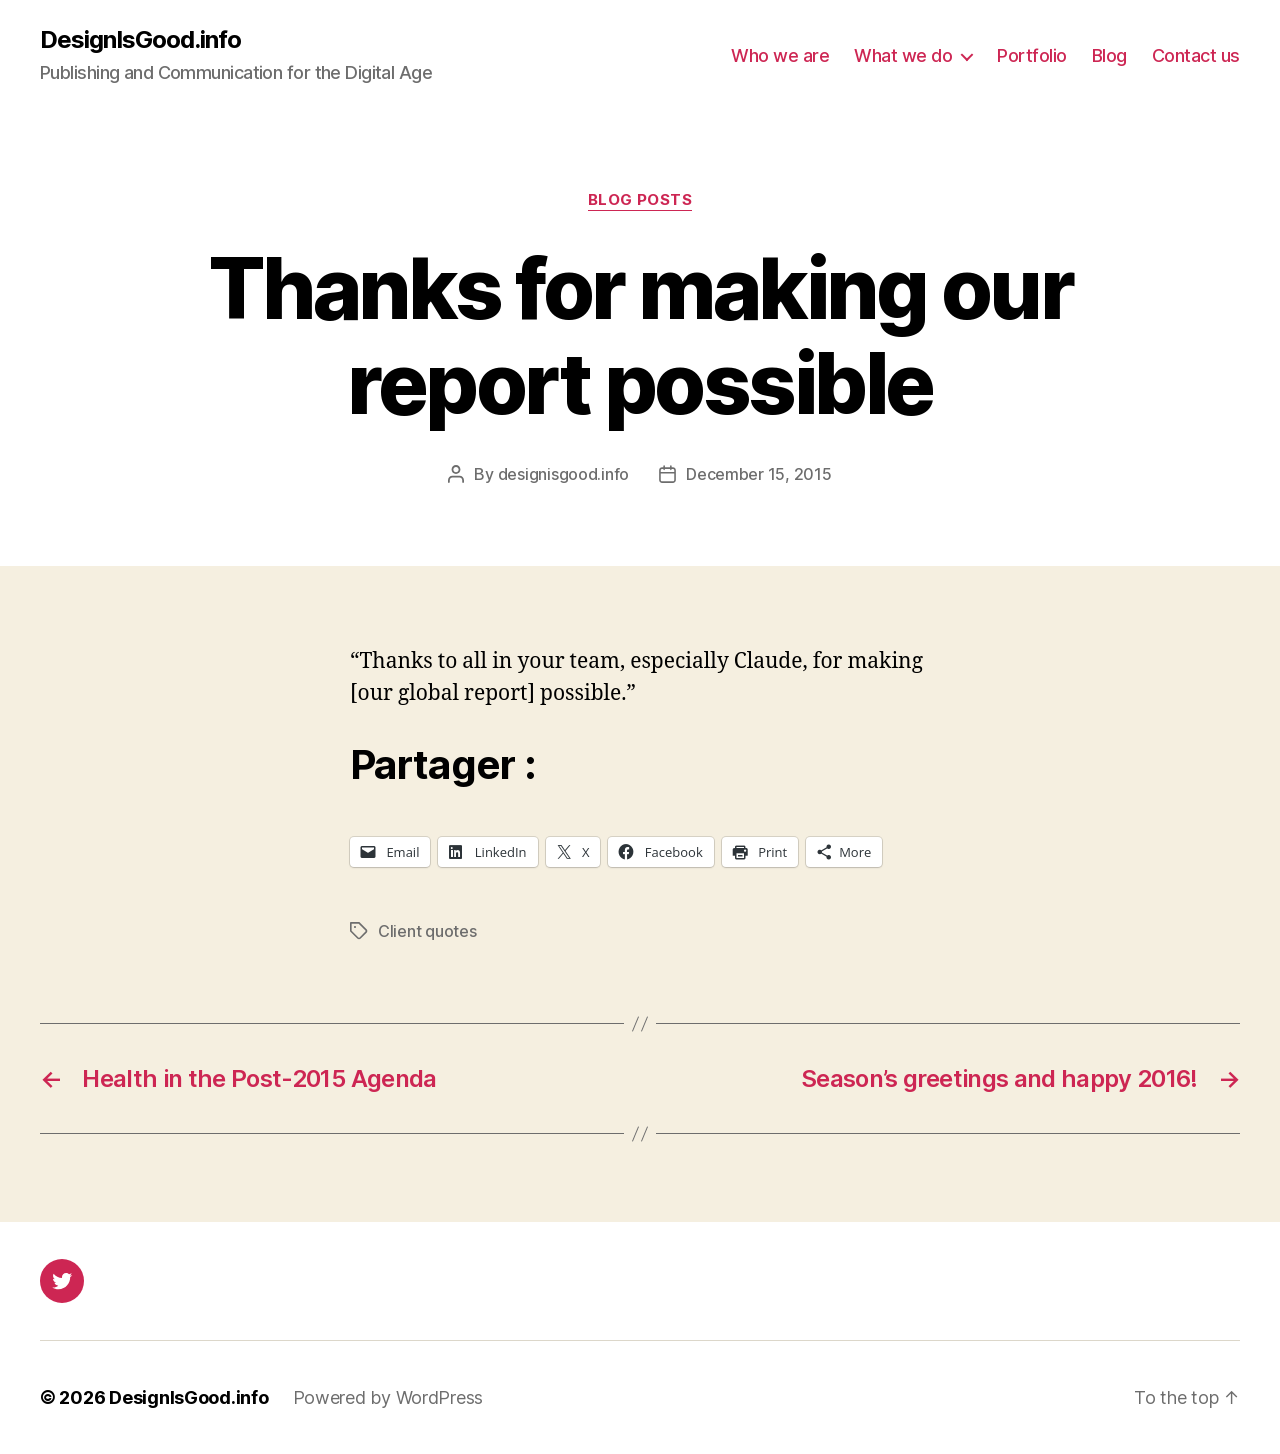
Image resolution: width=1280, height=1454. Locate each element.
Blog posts (640, 200)
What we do (903, 55)
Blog (1109, 55)
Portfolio (1032, 55)
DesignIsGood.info (140, 40)
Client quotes (427, 931)
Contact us (1196, 55)
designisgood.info (563, 474)
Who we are (780, 55)
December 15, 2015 (758, 474)
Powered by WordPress (388, 1397)
